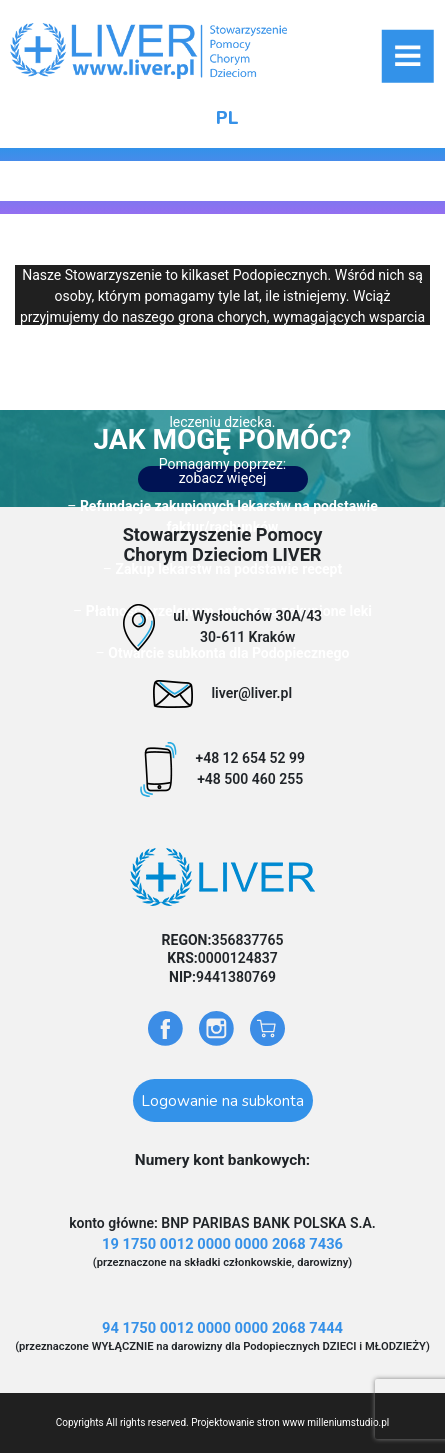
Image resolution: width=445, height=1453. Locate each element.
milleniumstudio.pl (348, 1422)
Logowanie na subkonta (222, 1100)
